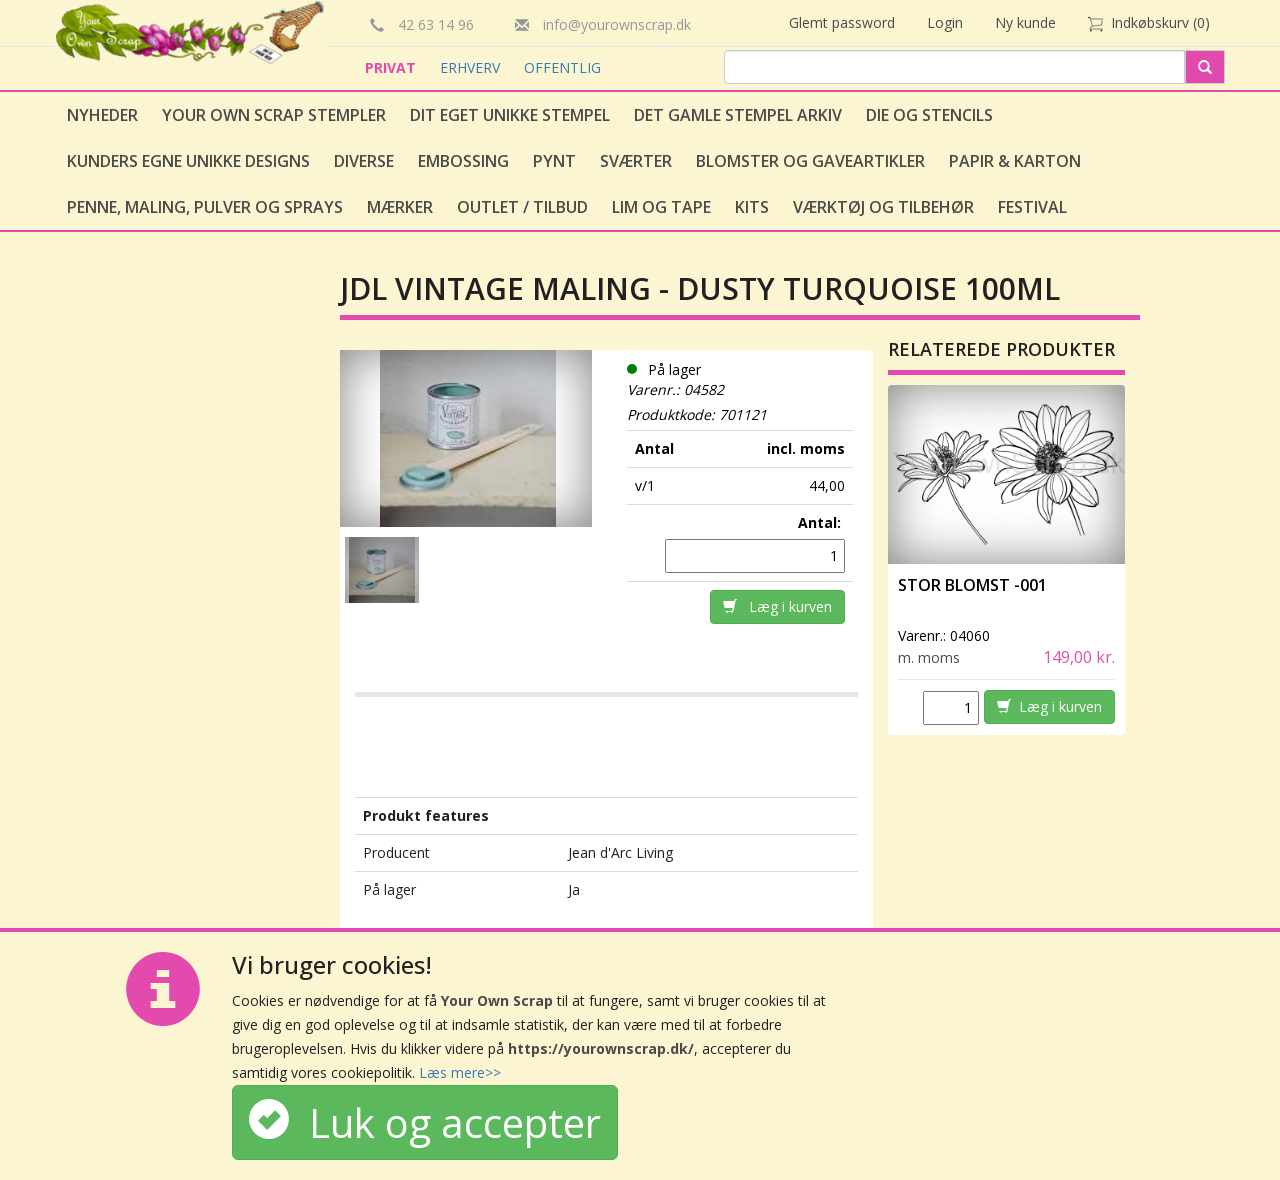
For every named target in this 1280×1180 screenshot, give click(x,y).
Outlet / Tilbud (522, 207)
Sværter (636, 161)
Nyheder (102, 115)
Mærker (400, 207)
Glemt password (842, 22)
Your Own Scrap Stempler (274, 115)
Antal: (821, 522)
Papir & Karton (1015, 161)
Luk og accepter (425, 1122)
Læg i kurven (777, 606)
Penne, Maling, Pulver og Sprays (205, 207)
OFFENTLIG (562, 67)
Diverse (364, 161)
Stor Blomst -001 (972, 585)
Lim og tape (661, 207)
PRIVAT (392, 67)
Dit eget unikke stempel (510, 115)
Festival (1032, 207)
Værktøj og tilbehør (883, 207)
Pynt (554, 161)
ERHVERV (472, 67)
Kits (752, 207)
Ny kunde (1025, 22)
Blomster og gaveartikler (810, 161)
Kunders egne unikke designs (188, 161)
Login (945, 22)
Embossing (463, 161)
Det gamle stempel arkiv (738, 115)
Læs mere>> (460, 1072)
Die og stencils (929, 115)
